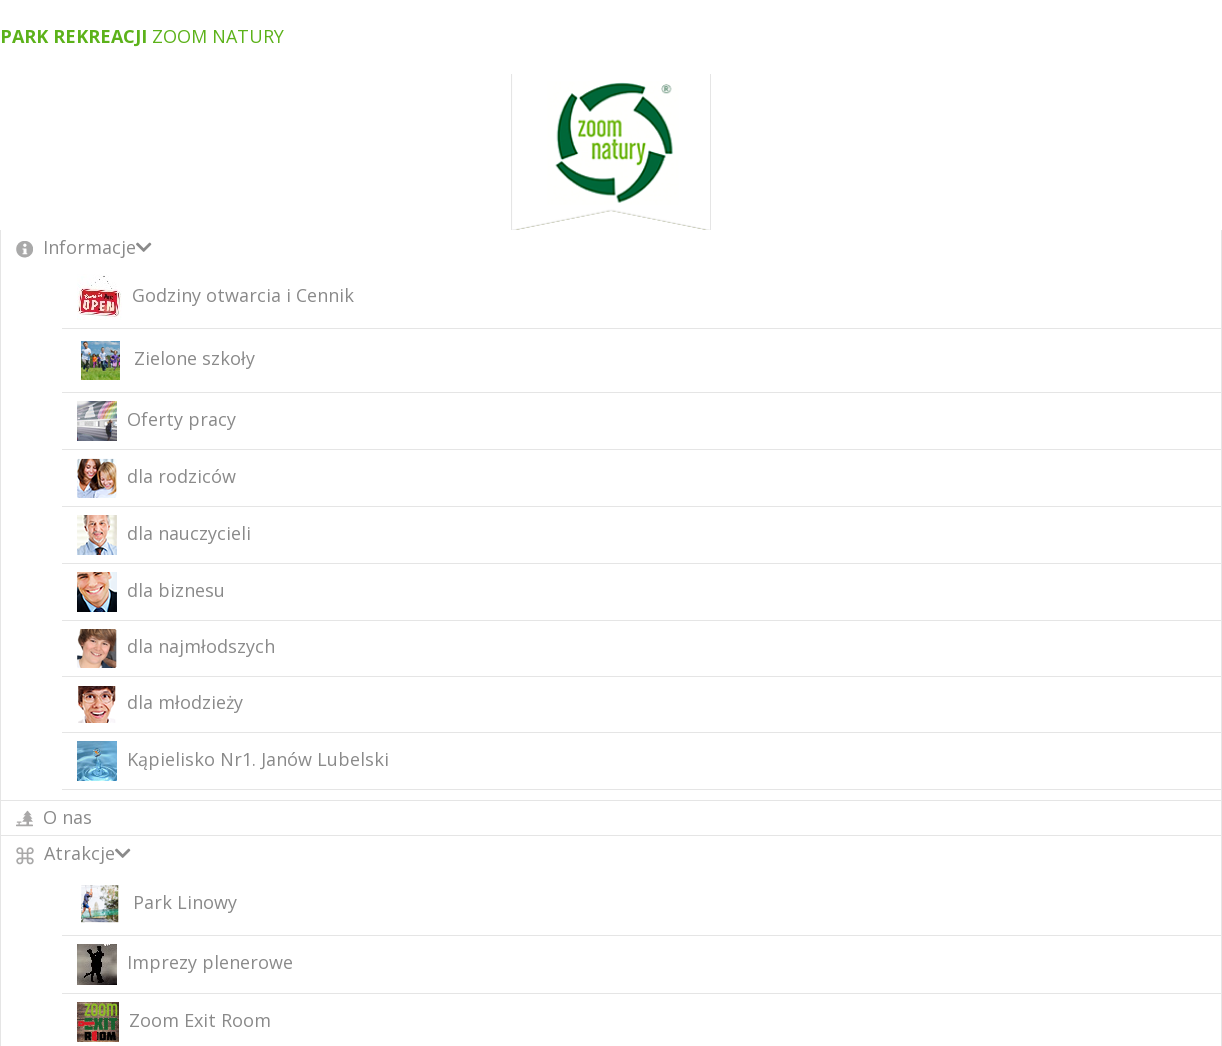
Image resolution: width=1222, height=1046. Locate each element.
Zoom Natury (142, 36)
